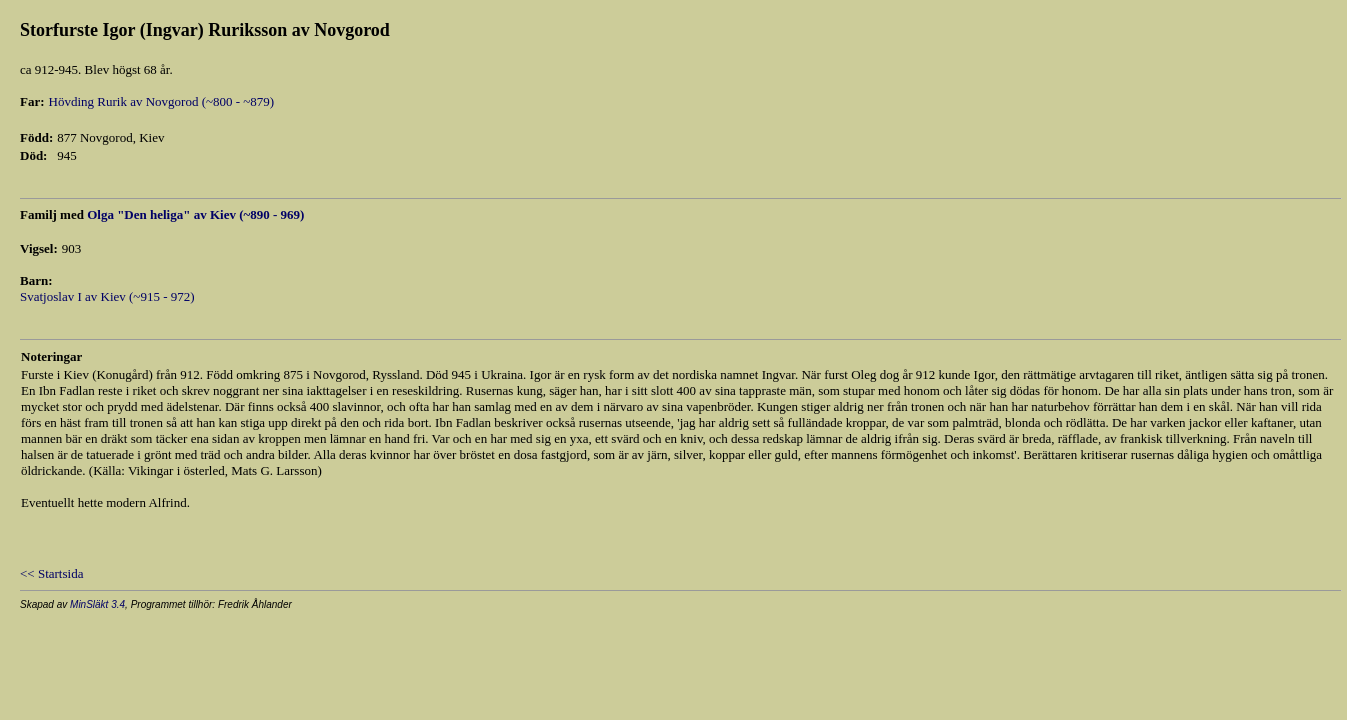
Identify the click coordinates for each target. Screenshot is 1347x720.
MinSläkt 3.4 (97, 604)
